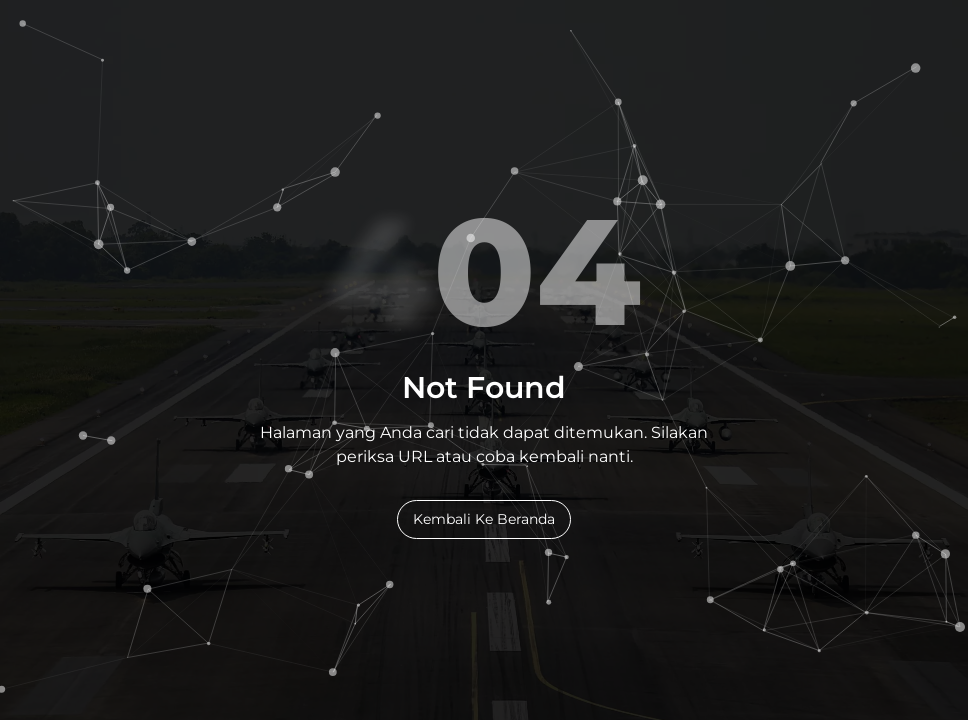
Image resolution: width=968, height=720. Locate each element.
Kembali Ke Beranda (484, 519)
